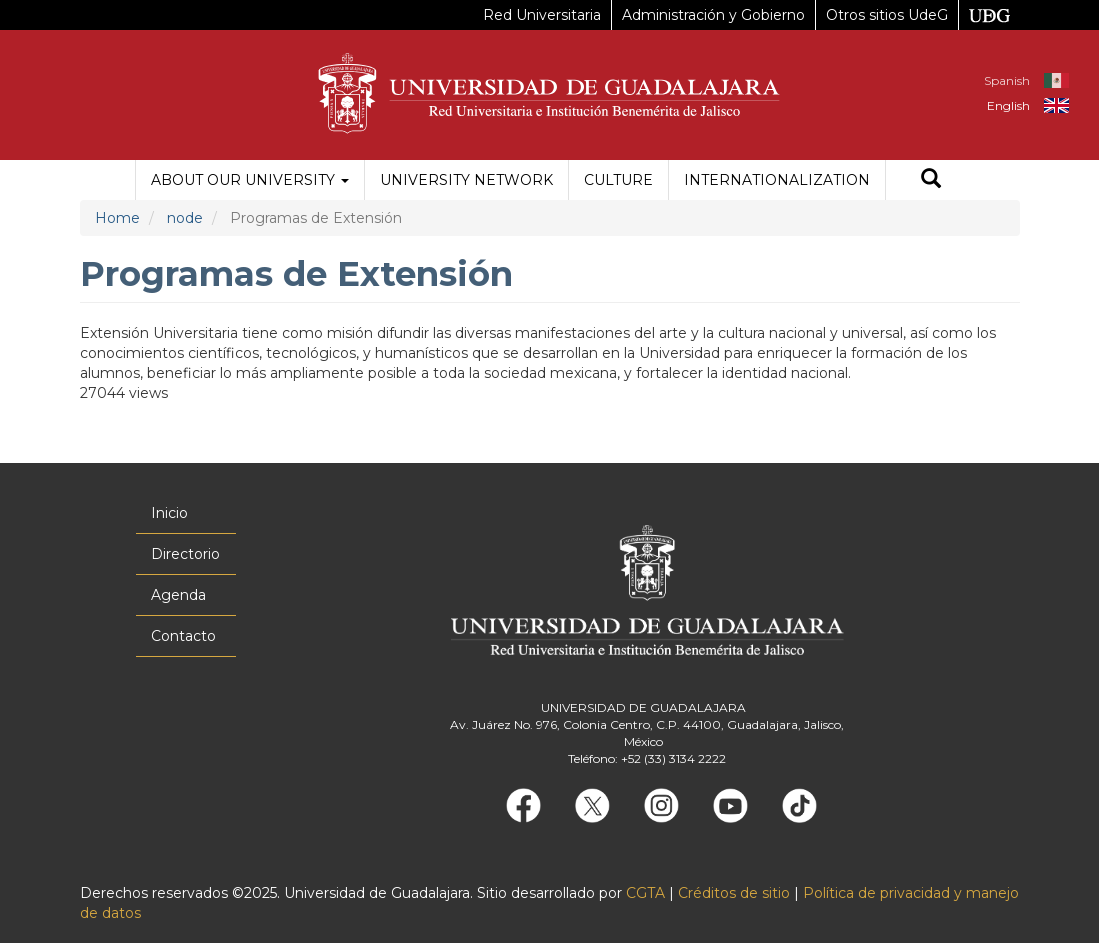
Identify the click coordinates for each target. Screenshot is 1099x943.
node (185, 218)
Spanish (1007, 80)
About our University (250, 180)
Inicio (169, 513)
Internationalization (777, 180)
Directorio (185, 554)
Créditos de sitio (734, 893)
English (1008, 105)
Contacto (183, 636)
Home (117, 218)
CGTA (645, 893)
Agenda (178, 595)
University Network (466, 180)
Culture (618, 180)
